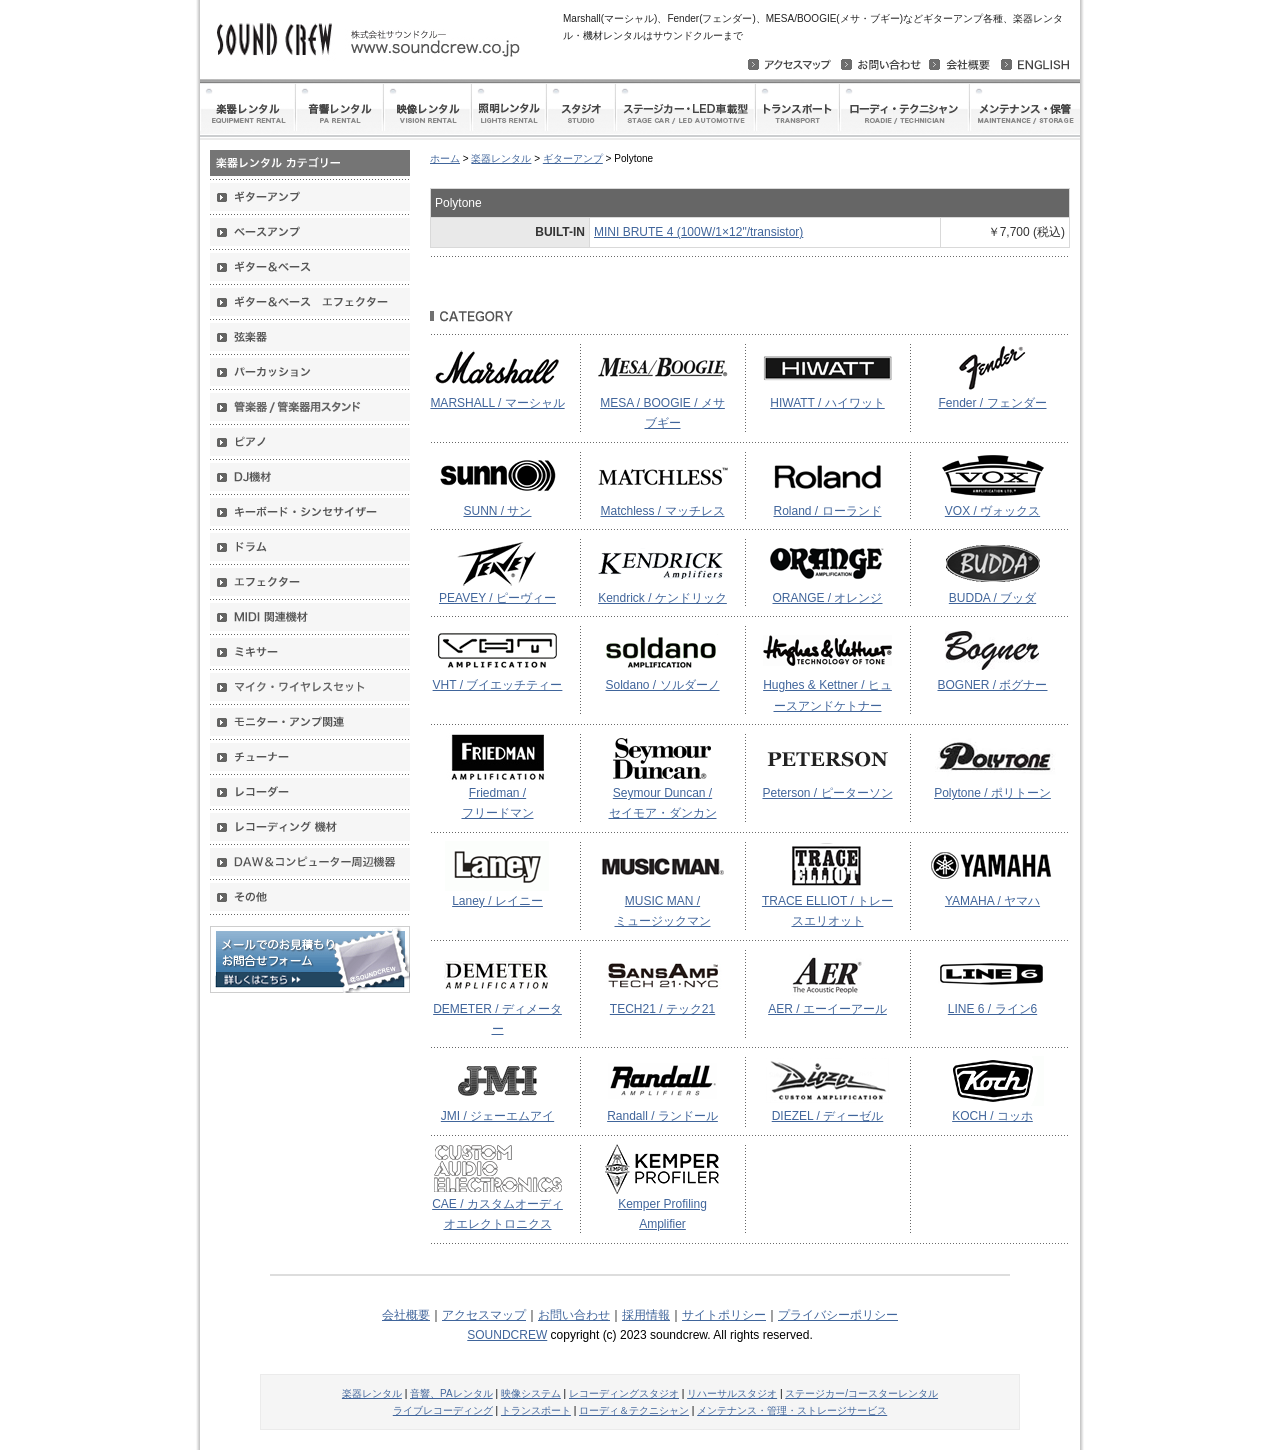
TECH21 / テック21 (662, 1009)
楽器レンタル (501, 158)
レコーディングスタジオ (624, 1393)
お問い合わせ (574, 1315)
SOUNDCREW (507, 1335)
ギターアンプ (573, 158)
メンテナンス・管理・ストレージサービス (792, 1410)
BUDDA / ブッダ (992, 598)
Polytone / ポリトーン (992, 793)
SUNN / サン (497, 511)
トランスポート (536, 1410)
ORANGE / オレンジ (827, 598)
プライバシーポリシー (838, 1315)
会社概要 (406, 1315)
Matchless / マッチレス (662, 511)
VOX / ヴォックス (992, 511)
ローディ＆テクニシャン (634, 1410)
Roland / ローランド (827, 511)
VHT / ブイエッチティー (498, 685)
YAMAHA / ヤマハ (992, 901)
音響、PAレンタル (451, 1393)
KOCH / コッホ (992, 1116)
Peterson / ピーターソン (827, 793)
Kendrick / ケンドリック (662, 598)
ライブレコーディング (443, 1410)
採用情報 (646, 1315)
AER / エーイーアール (827, 1009)
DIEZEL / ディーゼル (828, 1116)
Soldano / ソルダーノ (662, 685)
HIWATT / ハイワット (827, 403)
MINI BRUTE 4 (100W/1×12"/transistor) (698, 232)
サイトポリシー (724, 1315)
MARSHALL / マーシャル (497, 403)
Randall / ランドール (662, 1116)
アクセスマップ (484, 1315)
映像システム (531, 1393)
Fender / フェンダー (992, 403)
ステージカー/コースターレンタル (861, 1393)
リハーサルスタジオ (732, 1393)
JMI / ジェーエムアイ (497, 1116)
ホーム (445, 158)
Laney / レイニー (497, 901)
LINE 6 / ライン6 (992, 1009)
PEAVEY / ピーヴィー (497, 598)
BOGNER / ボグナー (992, 685)
